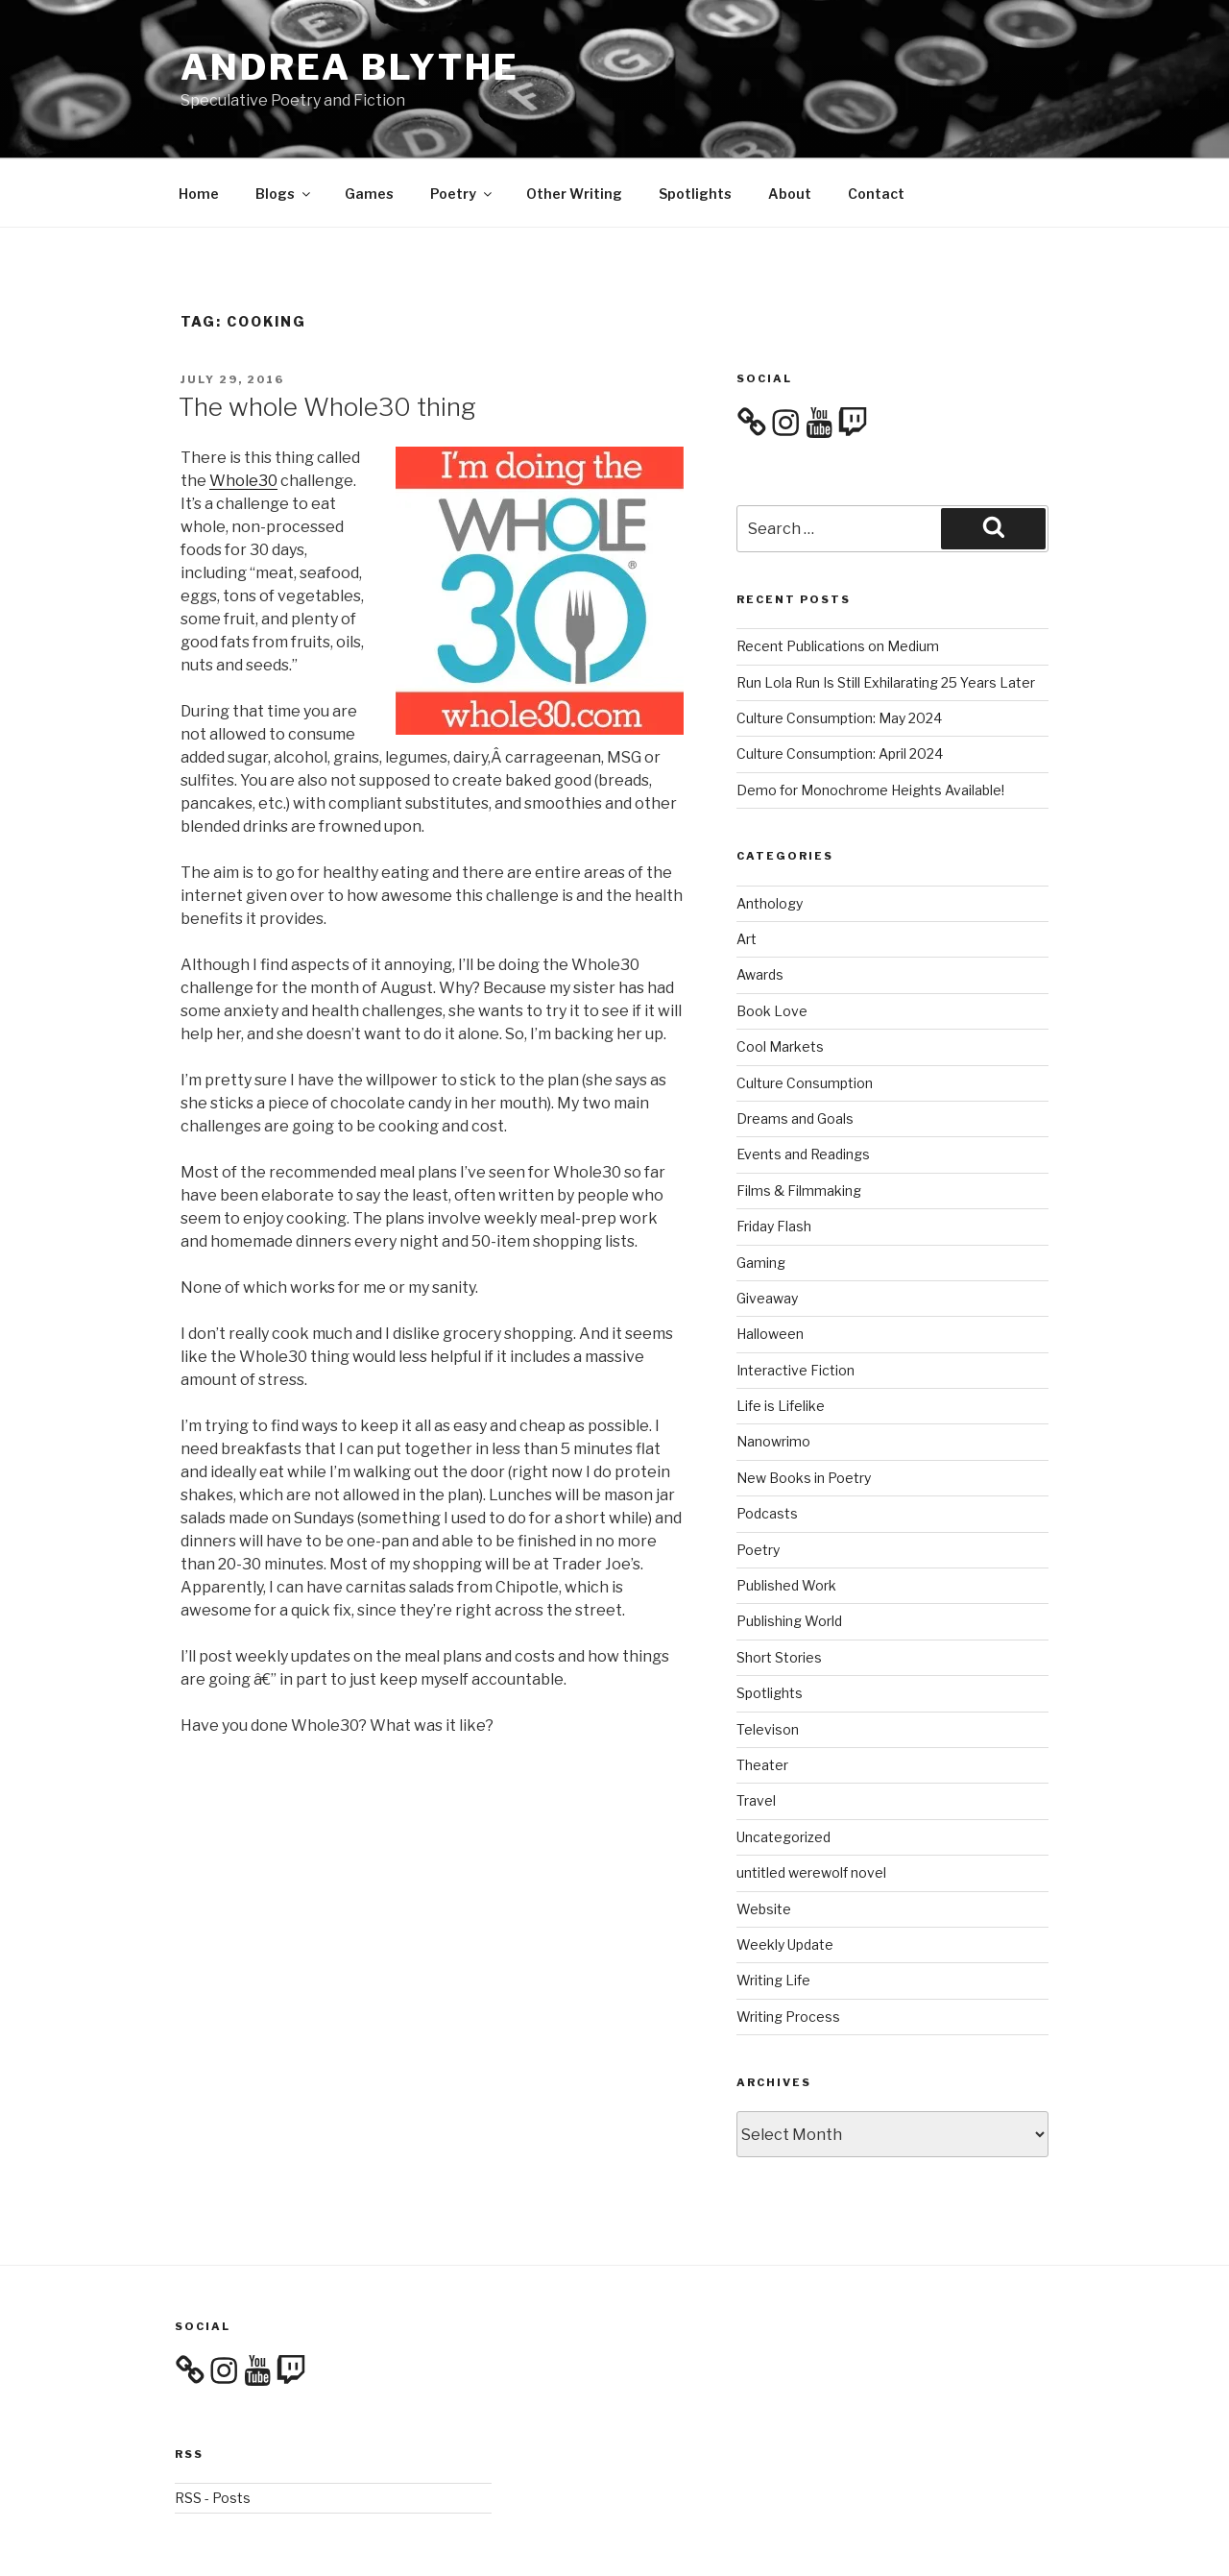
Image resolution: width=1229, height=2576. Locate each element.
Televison (767, 1660)
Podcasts (767, 1444)
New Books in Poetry (803, 1408)
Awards (759, 905)
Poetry (462, 124)
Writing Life (773, 1911)
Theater (762, 1696)
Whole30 (243, 411)
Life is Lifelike (780, 1336)
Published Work (786, 1516)
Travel (756, 1731)
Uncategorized (783, 1768)
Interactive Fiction (795, 1301)
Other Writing (574, 124)
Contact (876, 124)
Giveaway (767, 1229)
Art (746, 870)
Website (763, 1840)
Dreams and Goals (795, 1049)
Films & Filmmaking (798, 1121)
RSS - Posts (213, 2428)
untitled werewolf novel (811, 1803)
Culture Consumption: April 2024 (839, 684)
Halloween (770, 1264)
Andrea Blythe (349, 67)
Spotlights (695, 124)
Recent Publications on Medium (837, 577)
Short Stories (779, 1588)
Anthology (769, 834)
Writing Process (788, 1947)
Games (369, 124)
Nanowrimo (773, 1372)
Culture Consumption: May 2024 (839, 649)
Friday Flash (773, 1157)
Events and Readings (803, 1085)
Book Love (771, 942)
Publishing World (789, 1551)
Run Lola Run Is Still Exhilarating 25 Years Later (885, 613)
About (789, 124)
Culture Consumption (804, 1014)
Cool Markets (780, 977)
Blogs (284, 124)
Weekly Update (784, 1875)
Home (199, 124)
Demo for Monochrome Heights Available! (870, 721)
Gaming (760, 1193)
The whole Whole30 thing (327, 337)
